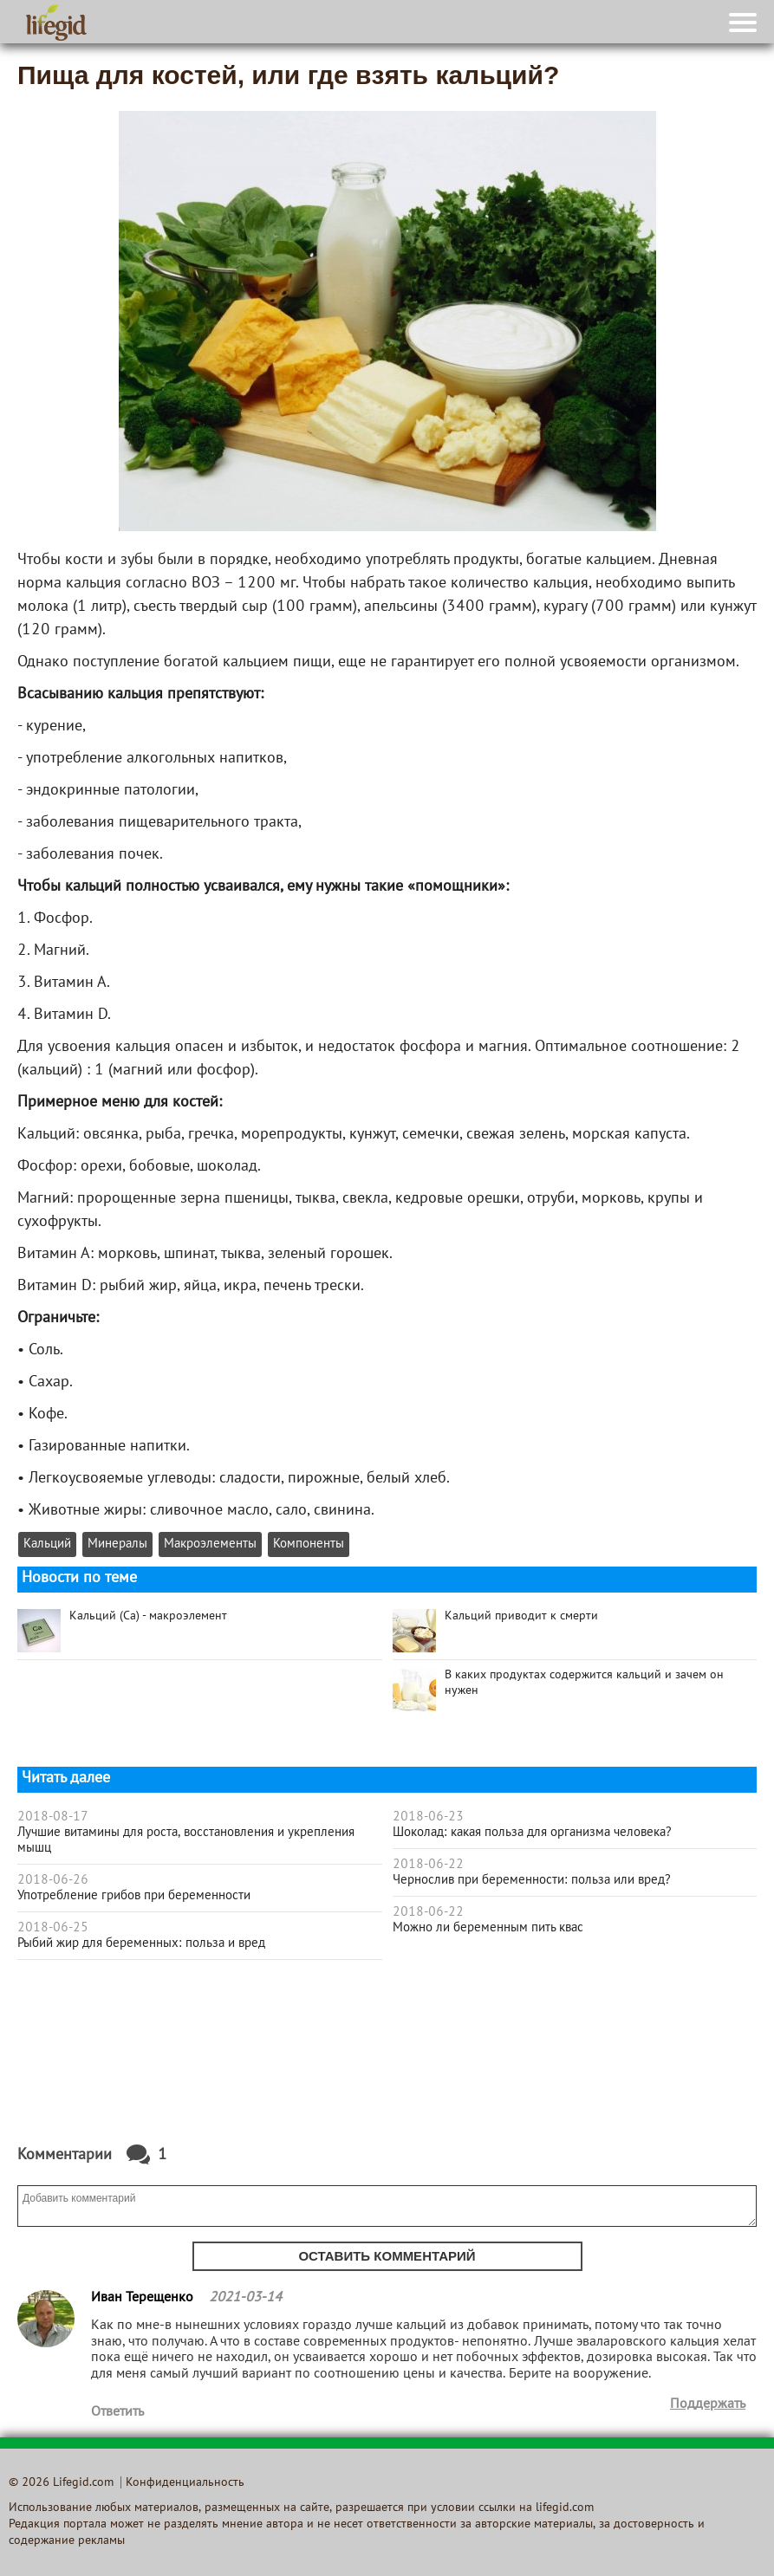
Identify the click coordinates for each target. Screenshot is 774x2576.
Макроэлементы (210, 1544)
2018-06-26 (52, 1880)
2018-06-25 (52, 1928)
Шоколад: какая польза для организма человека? (532, 1833)
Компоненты (308, 1544)
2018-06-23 (428, 1817)
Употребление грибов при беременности (133, 1896)
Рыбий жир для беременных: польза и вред (141, 1943)
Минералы (117, 1544)
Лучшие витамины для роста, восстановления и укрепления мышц (185, 1840)
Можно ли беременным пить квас (488, 1928)
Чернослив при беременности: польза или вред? (532, 1880)
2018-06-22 (428, 1865)
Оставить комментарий (386, 2255)
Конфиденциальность (185, 2482)
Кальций (47, 1544)
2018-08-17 (52, 1817)
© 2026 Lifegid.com (61, 2482)
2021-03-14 (245, 2298)
